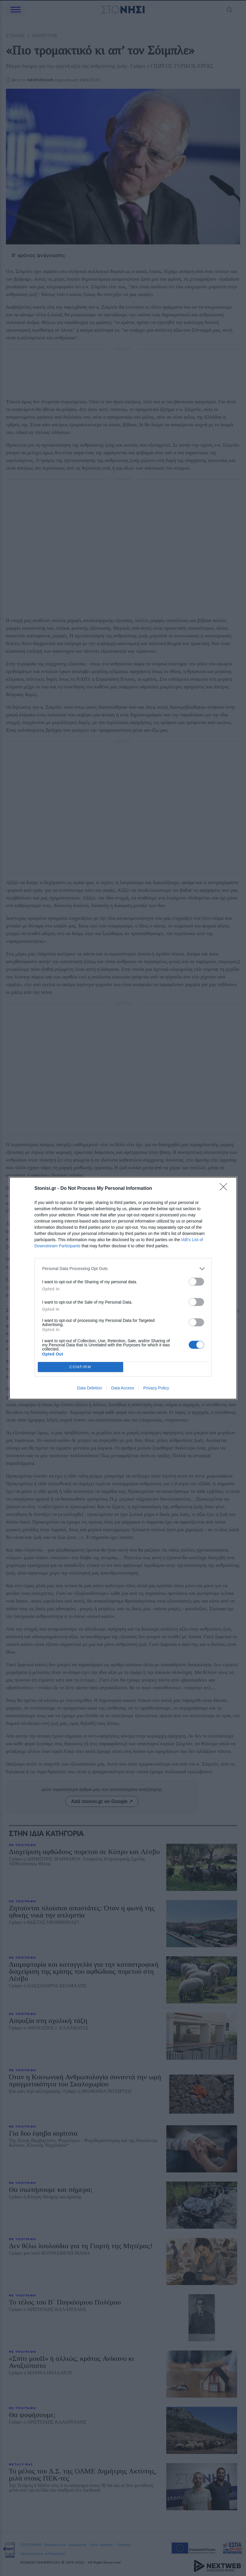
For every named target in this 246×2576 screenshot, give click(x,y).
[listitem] (123, 1269)
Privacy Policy (156, 1388)
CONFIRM (80, 1367)
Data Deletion (89, 1388)
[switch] (196, 1282)
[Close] (225, 1188)
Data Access (122, 1388)
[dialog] (123, 1288)
